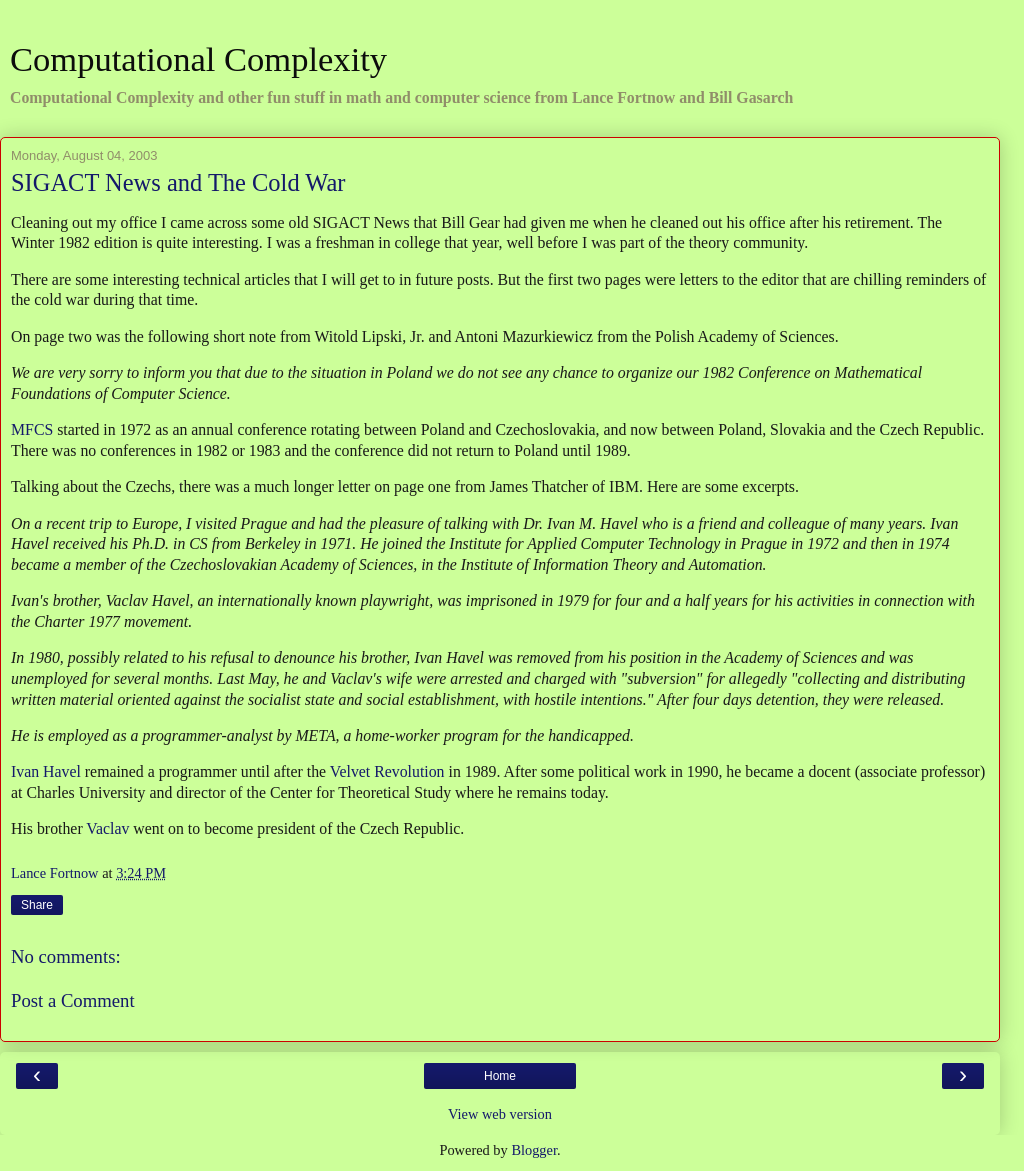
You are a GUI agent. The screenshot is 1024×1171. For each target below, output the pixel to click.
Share (37, 905)
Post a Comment (73, 1000)
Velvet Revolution (387, 771)
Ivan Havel (46, 771)
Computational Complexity (198, 59)
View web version (500, 1114)
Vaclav (107, 828)
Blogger (534, 1150)
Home (500, 1076)
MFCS (32, 429)
